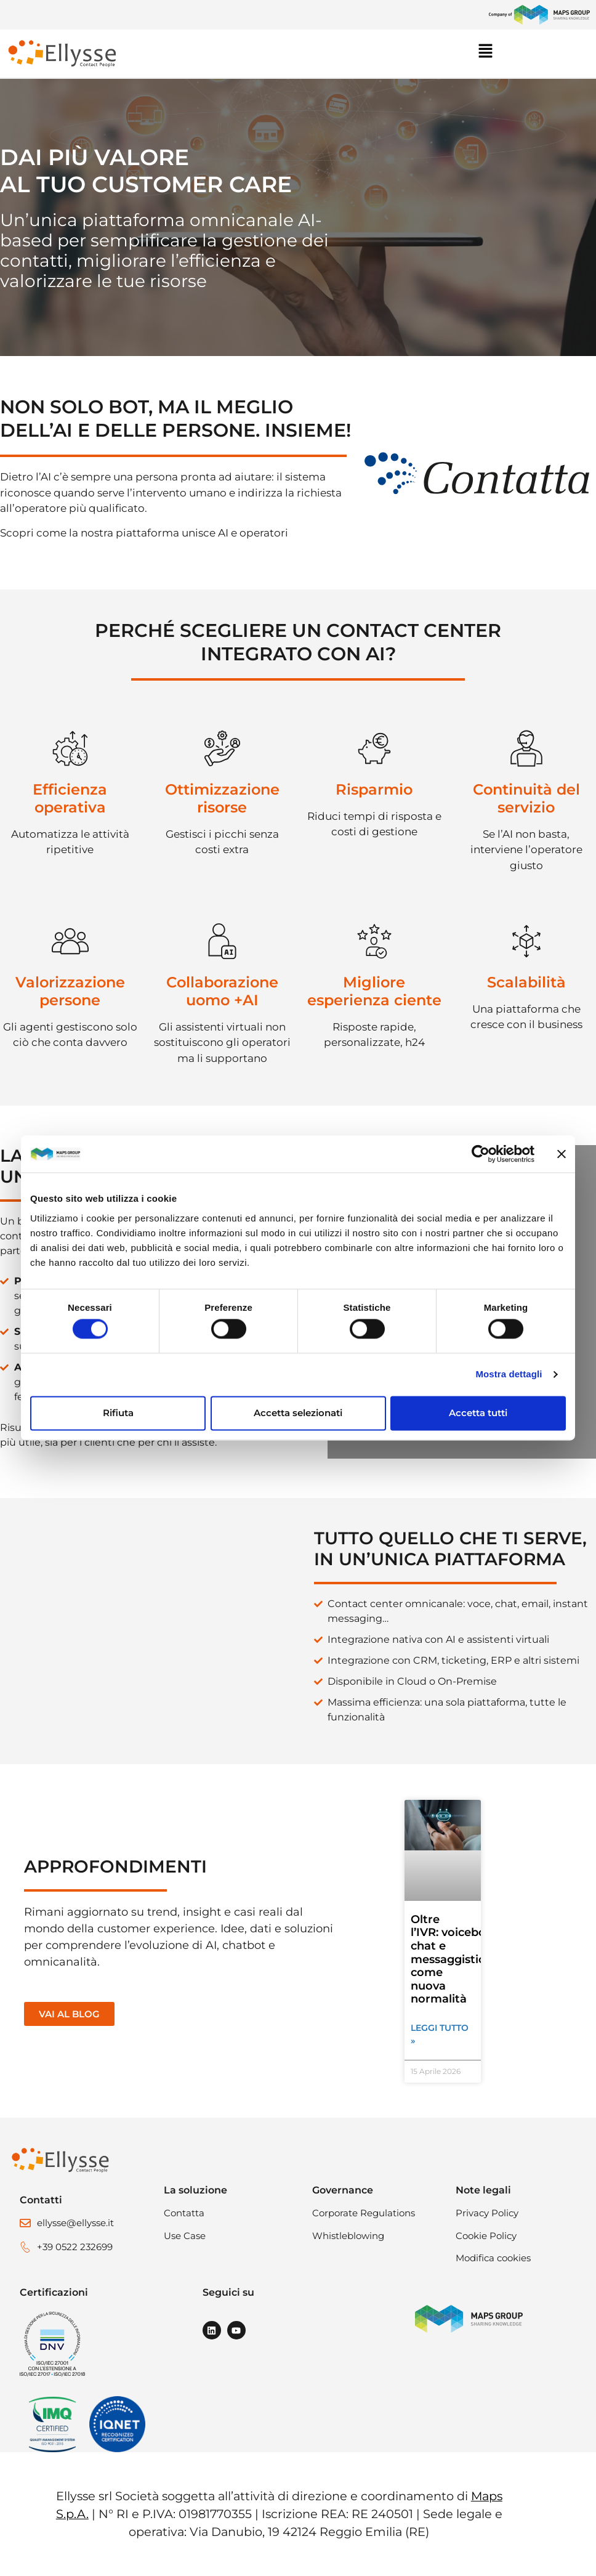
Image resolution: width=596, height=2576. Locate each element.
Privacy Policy (487, 2213)
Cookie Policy (486, 2236)
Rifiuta (118, 1413)
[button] (534, 53)
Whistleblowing (348, 2236)
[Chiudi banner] (561, 1153)
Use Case (185, 2236)
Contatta (184, 2213)
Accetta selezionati (298, 1413)
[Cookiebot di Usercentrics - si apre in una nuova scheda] (480, 1153)
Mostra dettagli (508, 1374)
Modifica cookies (493, 2258)
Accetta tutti (478, 1413)
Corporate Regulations (363, 2213)
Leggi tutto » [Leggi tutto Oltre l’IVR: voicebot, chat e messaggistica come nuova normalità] (440, 2034)
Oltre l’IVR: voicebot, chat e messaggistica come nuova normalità (452, 1959)
